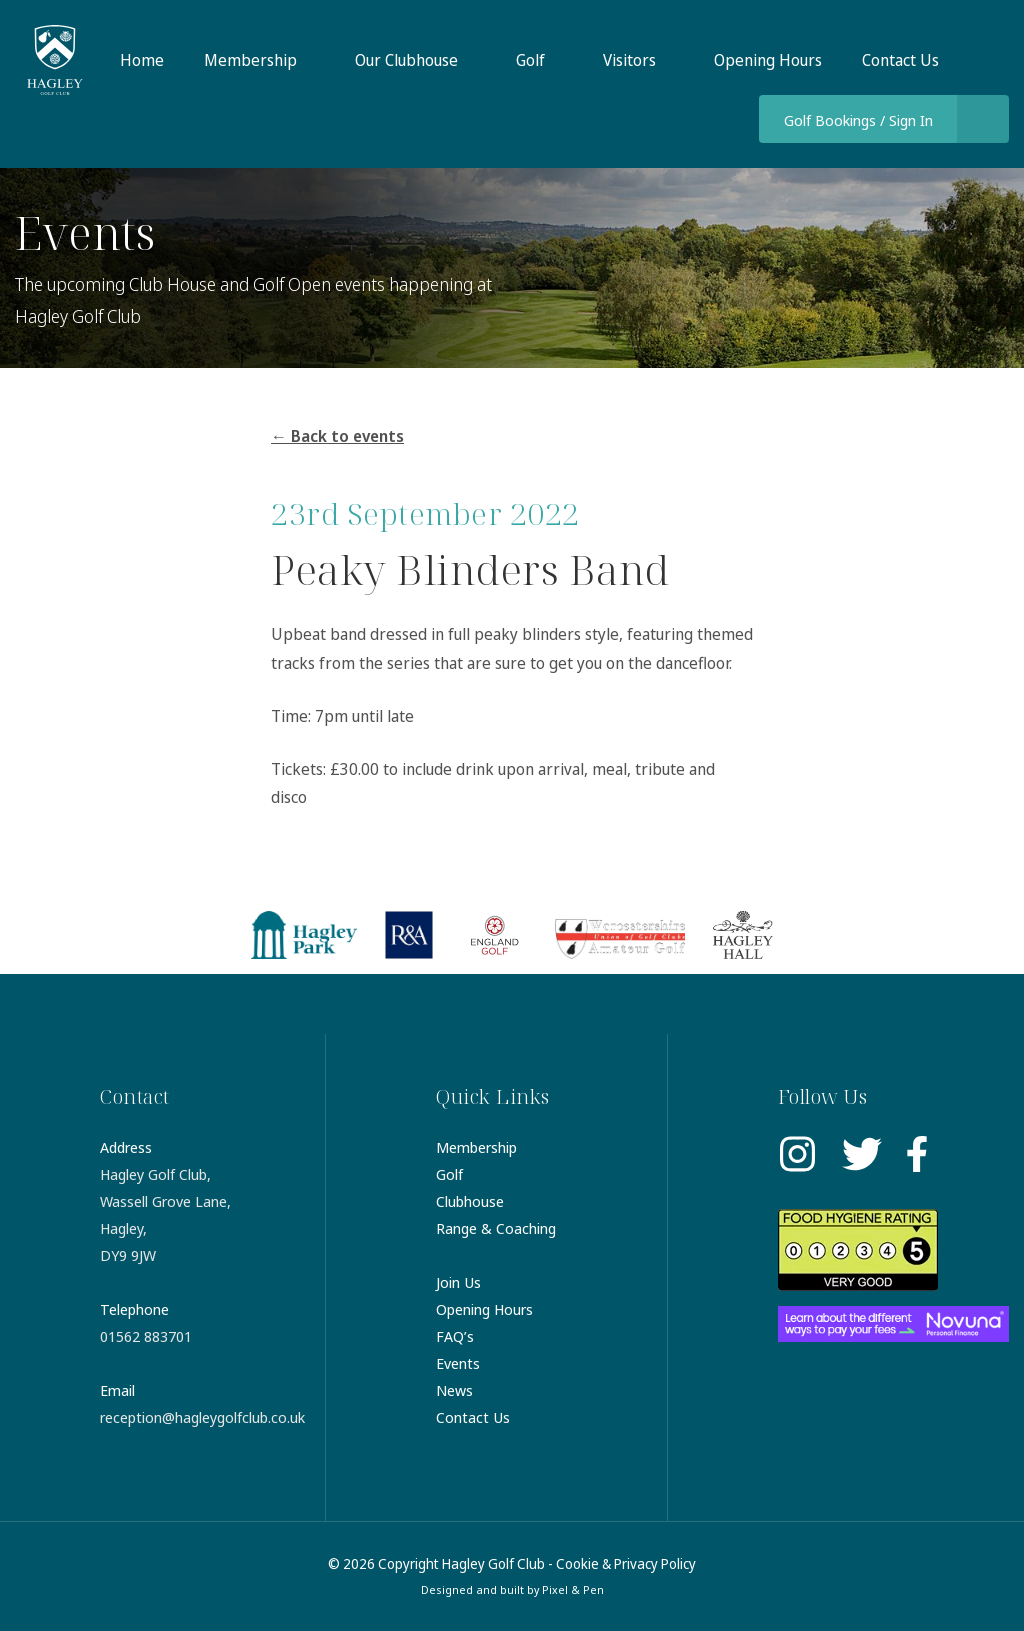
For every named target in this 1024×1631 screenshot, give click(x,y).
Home (142, 60)
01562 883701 (146, 1336)
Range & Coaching (496, 1228)
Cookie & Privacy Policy (626, 1563)
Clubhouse (470, 1201)
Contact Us (900, 60)
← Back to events (337, 436)
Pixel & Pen (573, 1589)
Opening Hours (768, 60)
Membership (250, 60)
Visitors (629, 60)
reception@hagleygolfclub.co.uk (202, 1417)
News (454, 1390)
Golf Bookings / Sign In (858, 120)
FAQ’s (455, 1336)
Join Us (458, 1282)
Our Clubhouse (406, 60)
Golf (530, 60)
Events (458, 1363)
